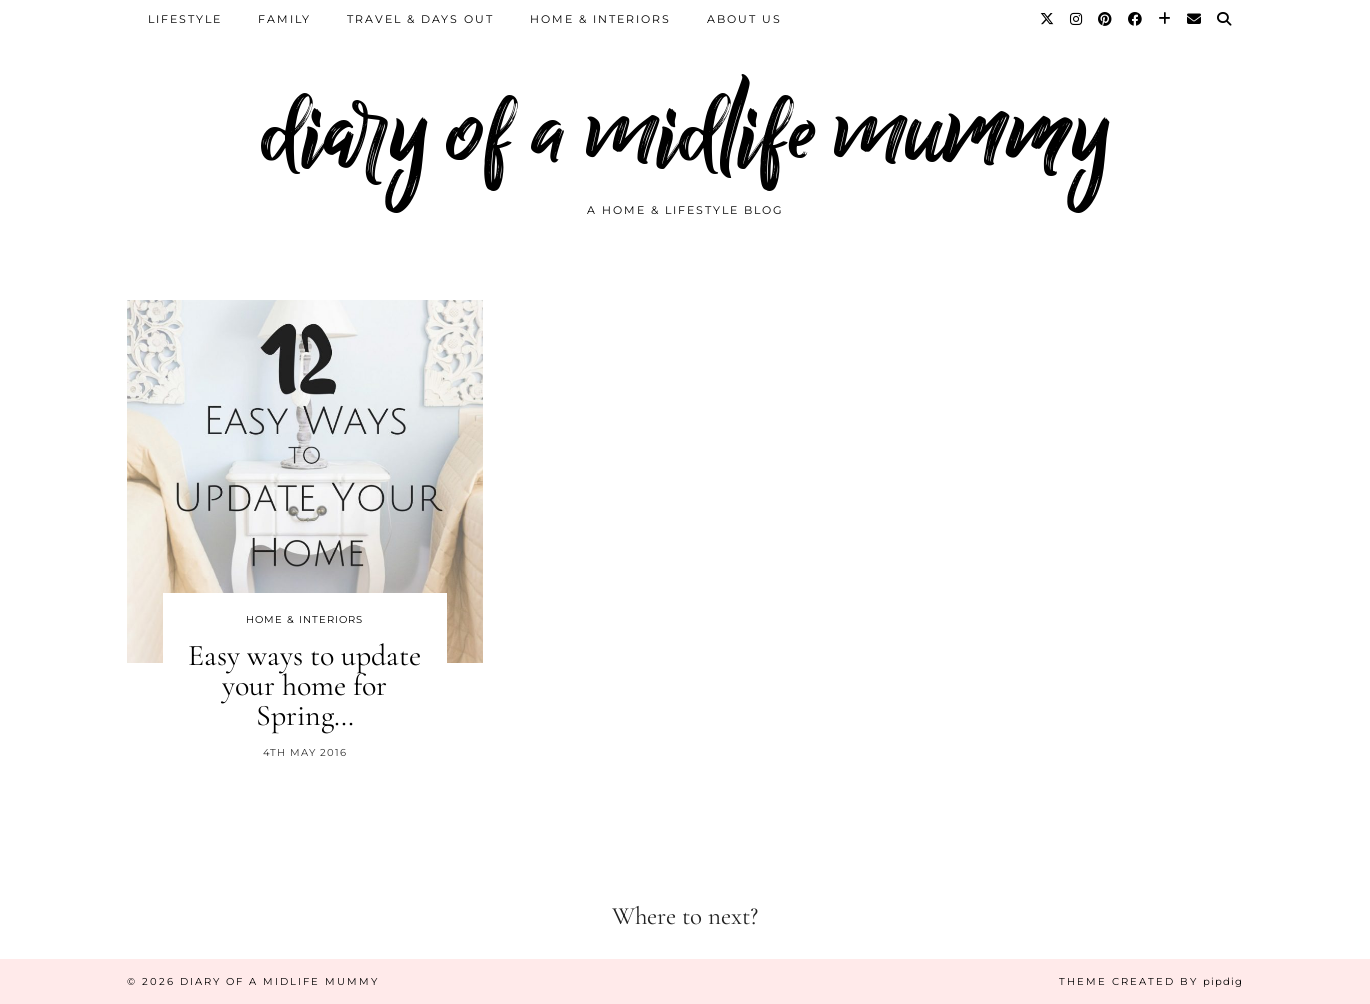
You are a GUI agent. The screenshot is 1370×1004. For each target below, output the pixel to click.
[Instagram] (1077, 19)
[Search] (1225, 19)
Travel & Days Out (420, 19)
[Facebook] (1136, 19)
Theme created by (1151, 981)
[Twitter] (1048, 19)
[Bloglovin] (1165, 19)
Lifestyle (185, 19)
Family (284, 19)
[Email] (1195, 19)
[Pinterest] (1106, 19)
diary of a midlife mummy (685, 132)
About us (744, 19)
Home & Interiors (600, 19)
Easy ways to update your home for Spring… (304, 685)
